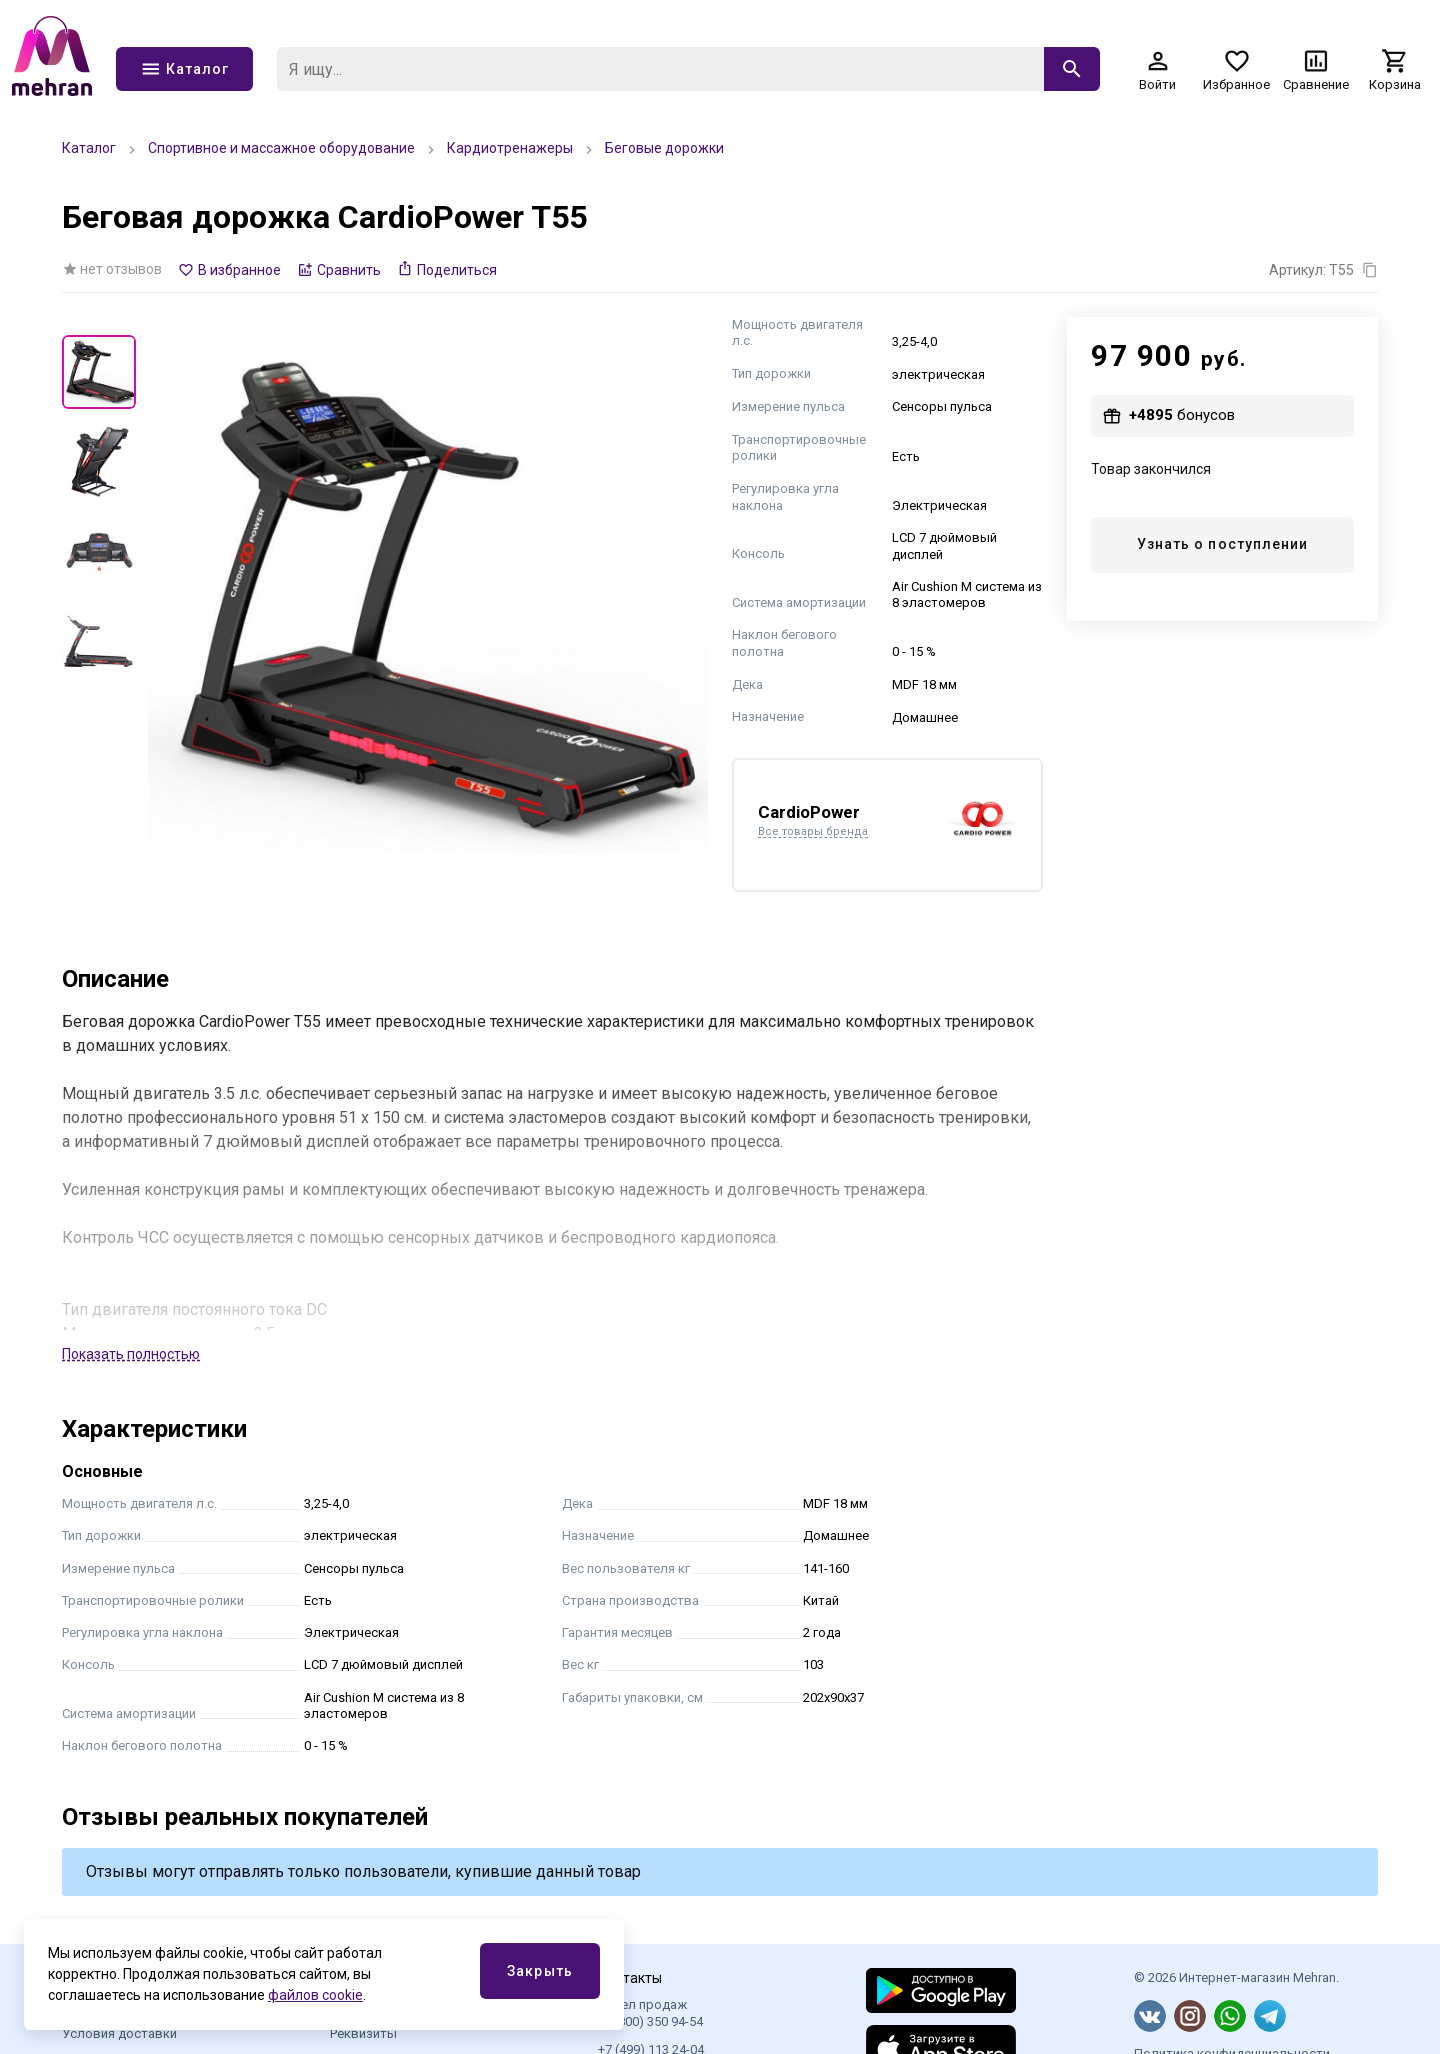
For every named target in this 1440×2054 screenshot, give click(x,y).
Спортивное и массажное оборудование (281, 148)
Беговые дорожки (664, 148)
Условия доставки (119, 2033)
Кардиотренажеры (510, 148)
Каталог (89, 148)
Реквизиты (363, 2033)
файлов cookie (315, 1995)
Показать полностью (131, 1354)
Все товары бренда (813, 832)
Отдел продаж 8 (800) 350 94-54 (650, 2012)
